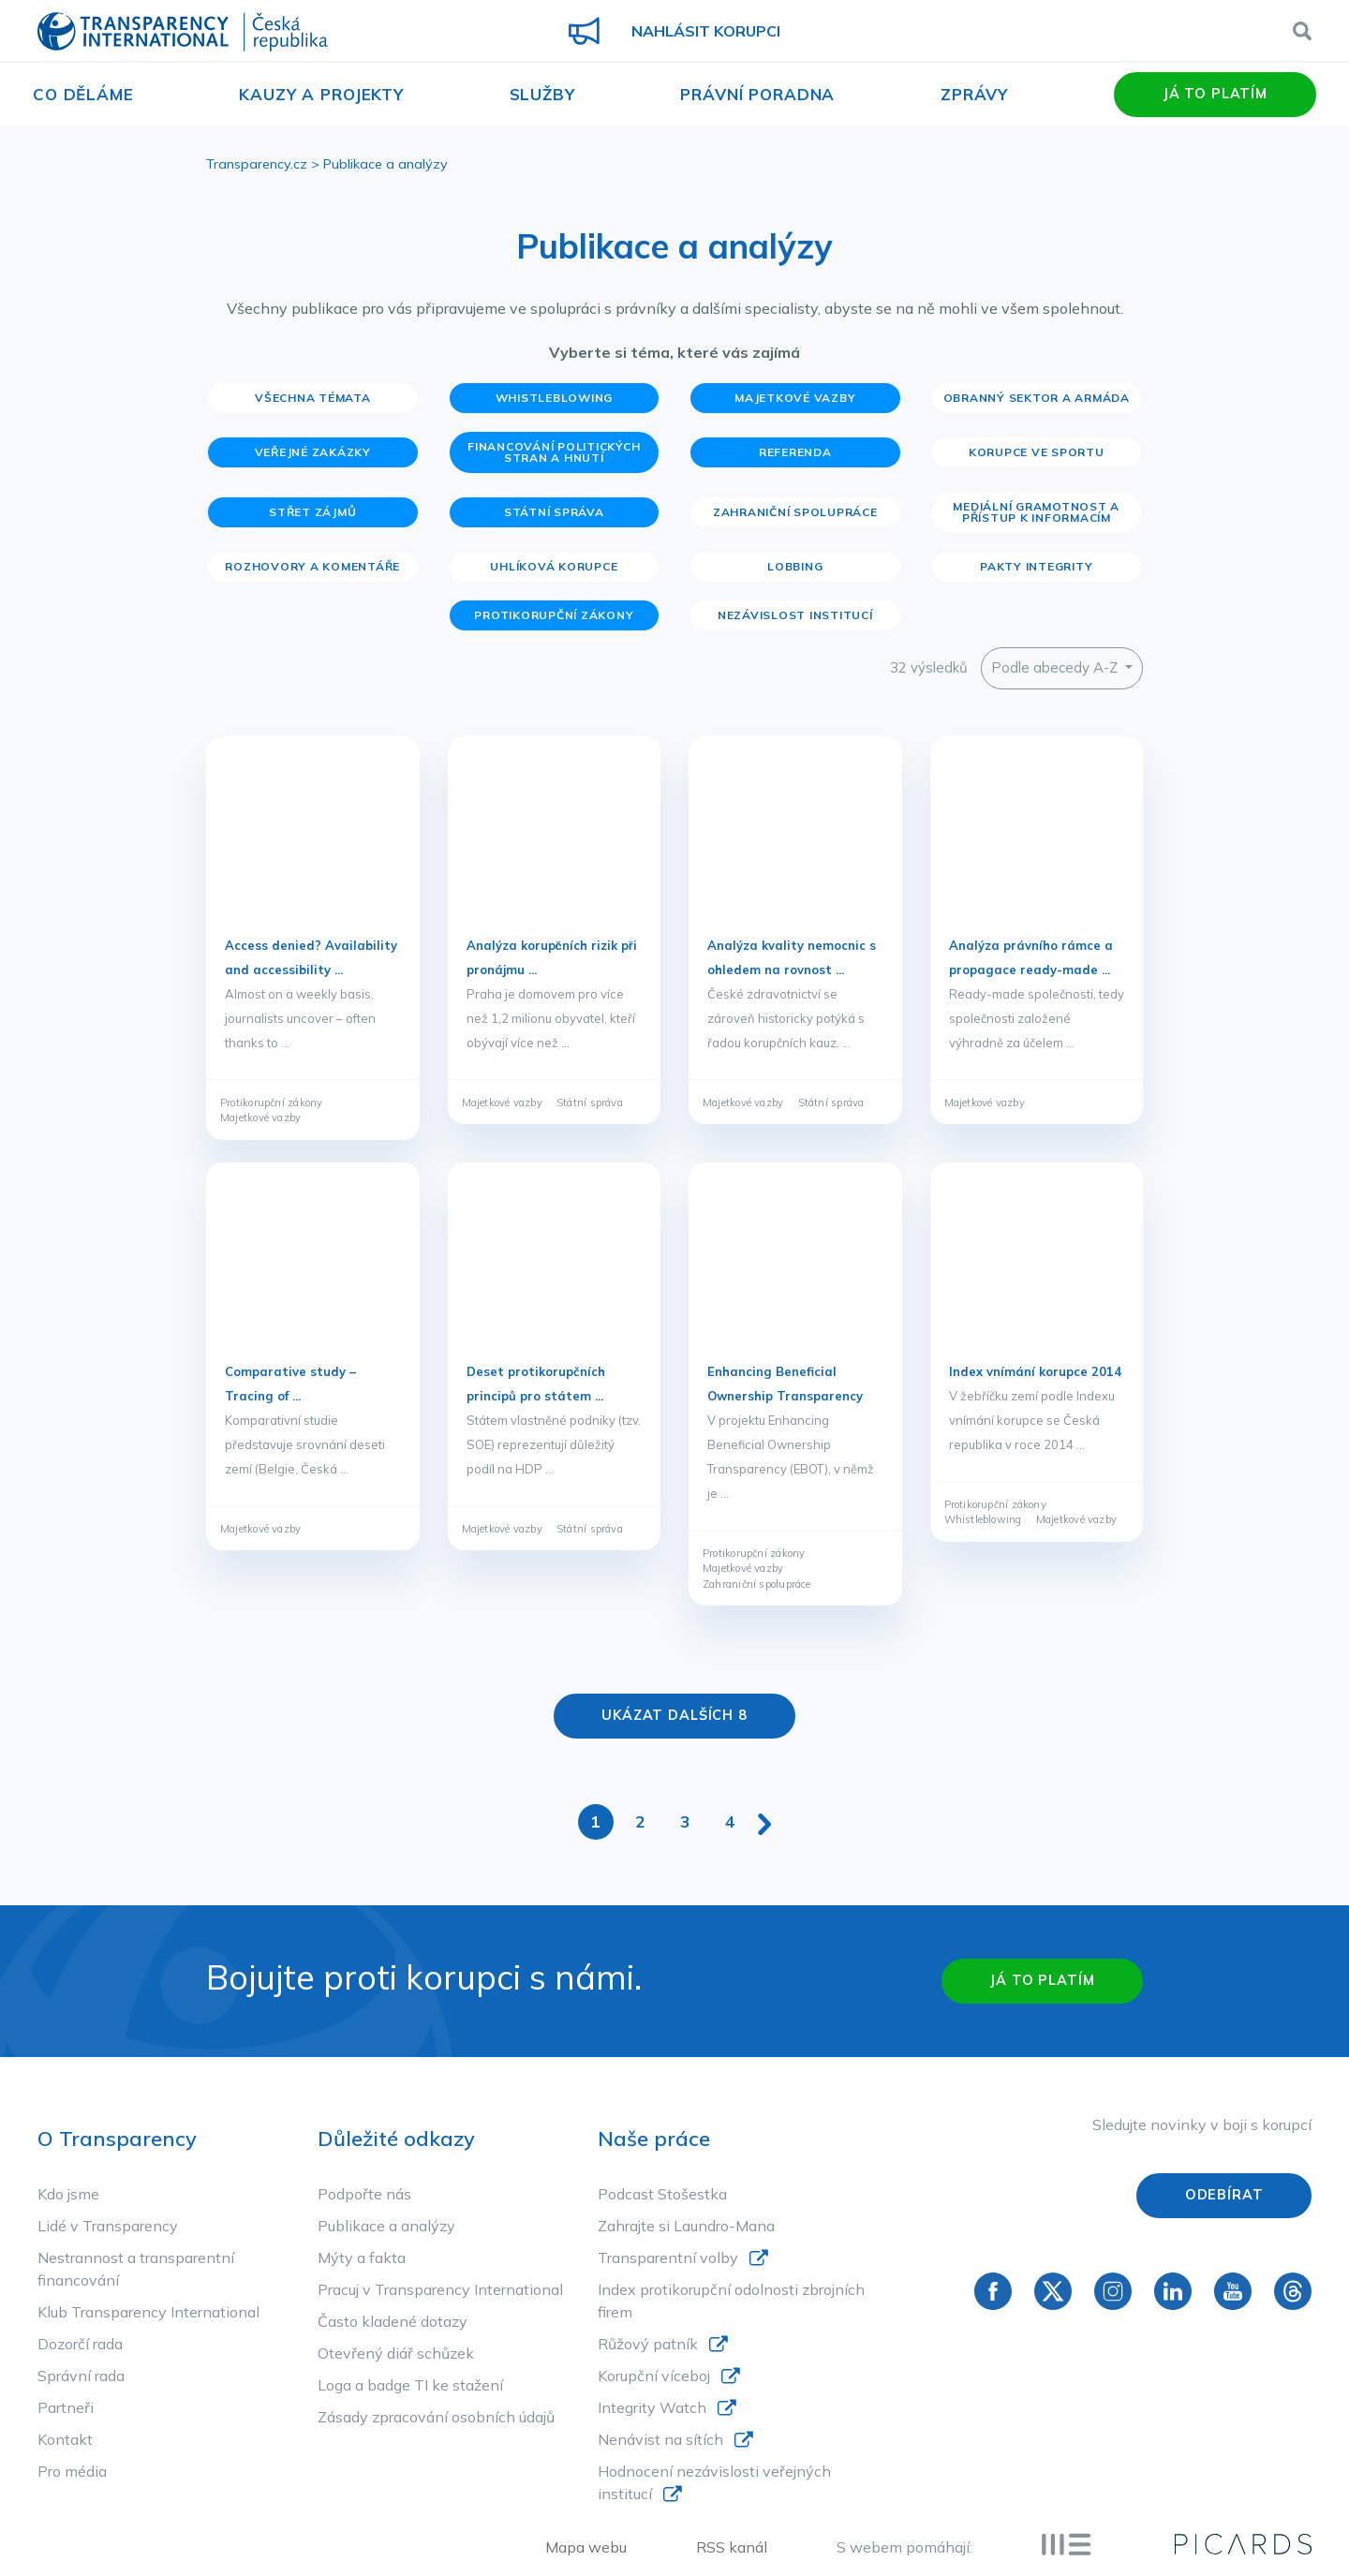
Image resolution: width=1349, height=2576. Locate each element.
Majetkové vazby (794, 398)
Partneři (65, 2407)
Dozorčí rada (80, 2343)
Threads (1293, 2290)
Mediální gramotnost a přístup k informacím (1036, 512)
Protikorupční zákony (553, 615)
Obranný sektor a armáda (1036, 398)
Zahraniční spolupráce (795, 512)
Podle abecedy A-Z (1056, 667)
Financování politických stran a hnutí (553, 452)
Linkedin (1173, 2290)
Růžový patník (648, 2343)
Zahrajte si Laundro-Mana (686, 2225)
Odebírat (1223, 2194)
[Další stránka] (764, 1821)
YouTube (1233, 2290)
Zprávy (974, 94)
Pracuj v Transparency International (440, 2289)
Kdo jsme (68, 2193)
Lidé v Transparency (107, 2225)
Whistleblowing (555, 398)
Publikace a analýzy (386, 2225)
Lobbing (795, 566)
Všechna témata (313, 398)
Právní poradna (757, 94)
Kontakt (65, 2439)
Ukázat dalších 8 (674, 1715)
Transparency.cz (256, 163)
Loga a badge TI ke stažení (410, 2385)
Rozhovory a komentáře (312, 566)
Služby (542, 94)
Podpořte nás (364, 2193)
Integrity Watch (652, 2407)
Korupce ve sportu (1036, 452)
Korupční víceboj (654, 2375)
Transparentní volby (668, 2257)
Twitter (1053, 2290)
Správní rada (81, 2375)
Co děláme (83, 94)
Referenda (795, 452)
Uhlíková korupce (553, 566)
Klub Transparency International (148, 2311)
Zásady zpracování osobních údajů (436, 2416)
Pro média (72, 2471)
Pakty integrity (1036, 566)
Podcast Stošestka (662, 2193)
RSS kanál (731, 2547)
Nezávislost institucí (795, 615)
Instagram (1113, 2290)
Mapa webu (586, 2547)
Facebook (993, 2290)
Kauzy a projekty (321, 94)
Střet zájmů (312, 512)
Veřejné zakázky (313, 452)
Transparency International (182, 33)
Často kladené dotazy (392, 2321)
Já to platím (1215, 93)
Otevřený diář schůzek (396, 2353)
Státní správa (554, 512)
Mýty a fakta (362, 2257)
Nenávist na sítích (660, 2439)
